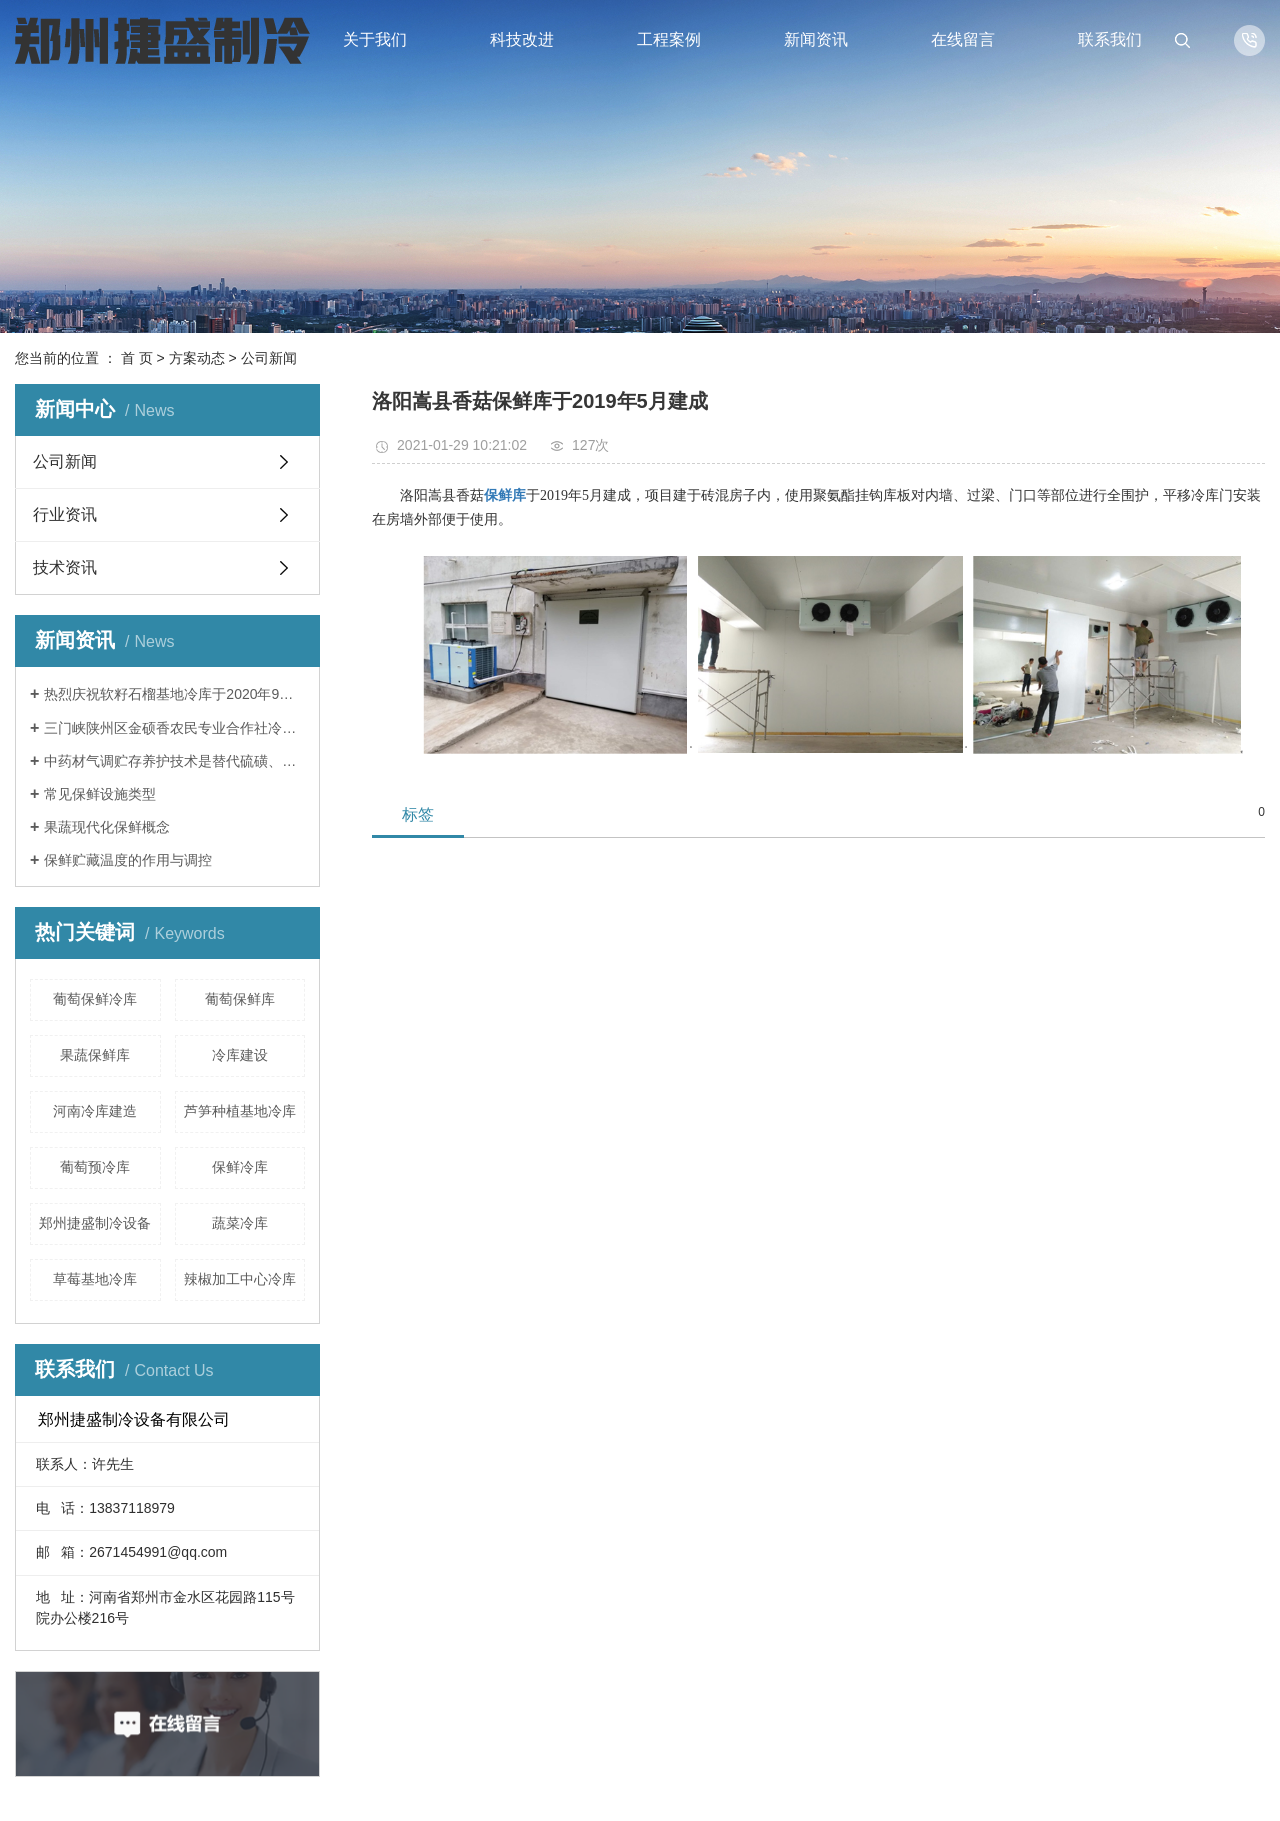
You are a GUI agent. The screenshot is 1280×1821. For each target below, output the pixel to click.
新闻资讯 (816, 39)
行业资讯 (65, 514)
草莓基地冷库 (95, 1279)
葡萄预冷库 (95, 1167)
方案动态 (197, 358)
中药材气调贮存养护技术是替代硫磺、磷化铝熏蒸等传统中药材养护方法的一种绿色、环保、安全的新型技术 (174, 761)
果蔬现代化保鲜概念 (107, 827)
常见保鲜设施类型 (100, 794)
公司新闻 (269, 358)
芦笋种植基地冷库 (240, 1111)
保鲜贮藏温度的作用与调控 (128, 860)
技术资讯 (65, 567)
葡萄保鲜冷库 (95, 999)
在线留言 (963, 39)
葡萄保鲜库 (240, 999)
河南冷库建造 (95, 1111)
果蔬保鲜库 (95, 1055)
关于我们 (375, 39)
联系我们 (1110, 39)
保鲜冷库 (240, 1167)
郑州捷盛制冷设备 (95, 1223)
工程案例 (669, 39)
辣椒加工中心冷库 (240, 1279)
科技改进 (522, 39)
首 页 (137, 358)
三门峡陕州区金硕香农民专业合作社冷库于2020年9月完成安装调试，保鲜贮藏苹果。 (174, 728)
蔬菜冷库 (240, 1223)
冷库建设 (240, 1055)
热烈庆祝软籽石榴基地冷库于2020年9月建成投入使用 (174, 694)
